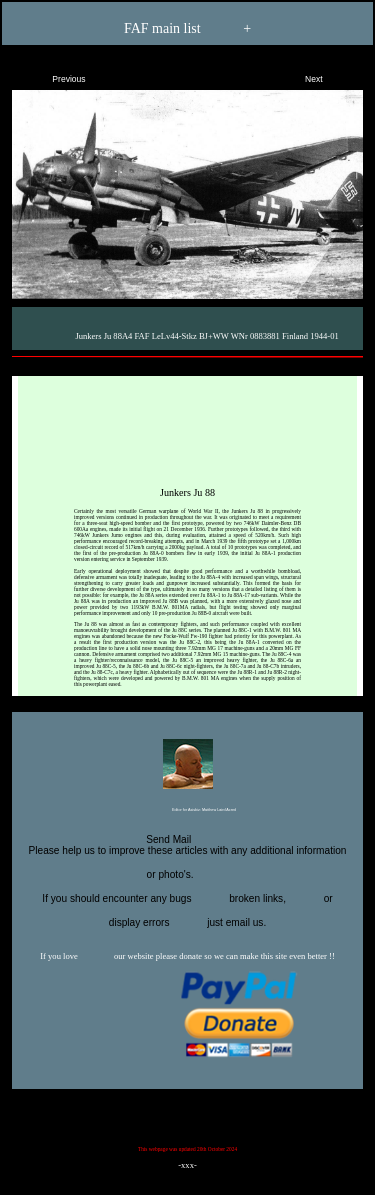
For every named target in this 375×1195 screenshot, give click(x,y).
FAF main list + (187, 29)
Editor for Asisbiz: (187, 811)
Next (331, 75)
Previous (52, 75)
